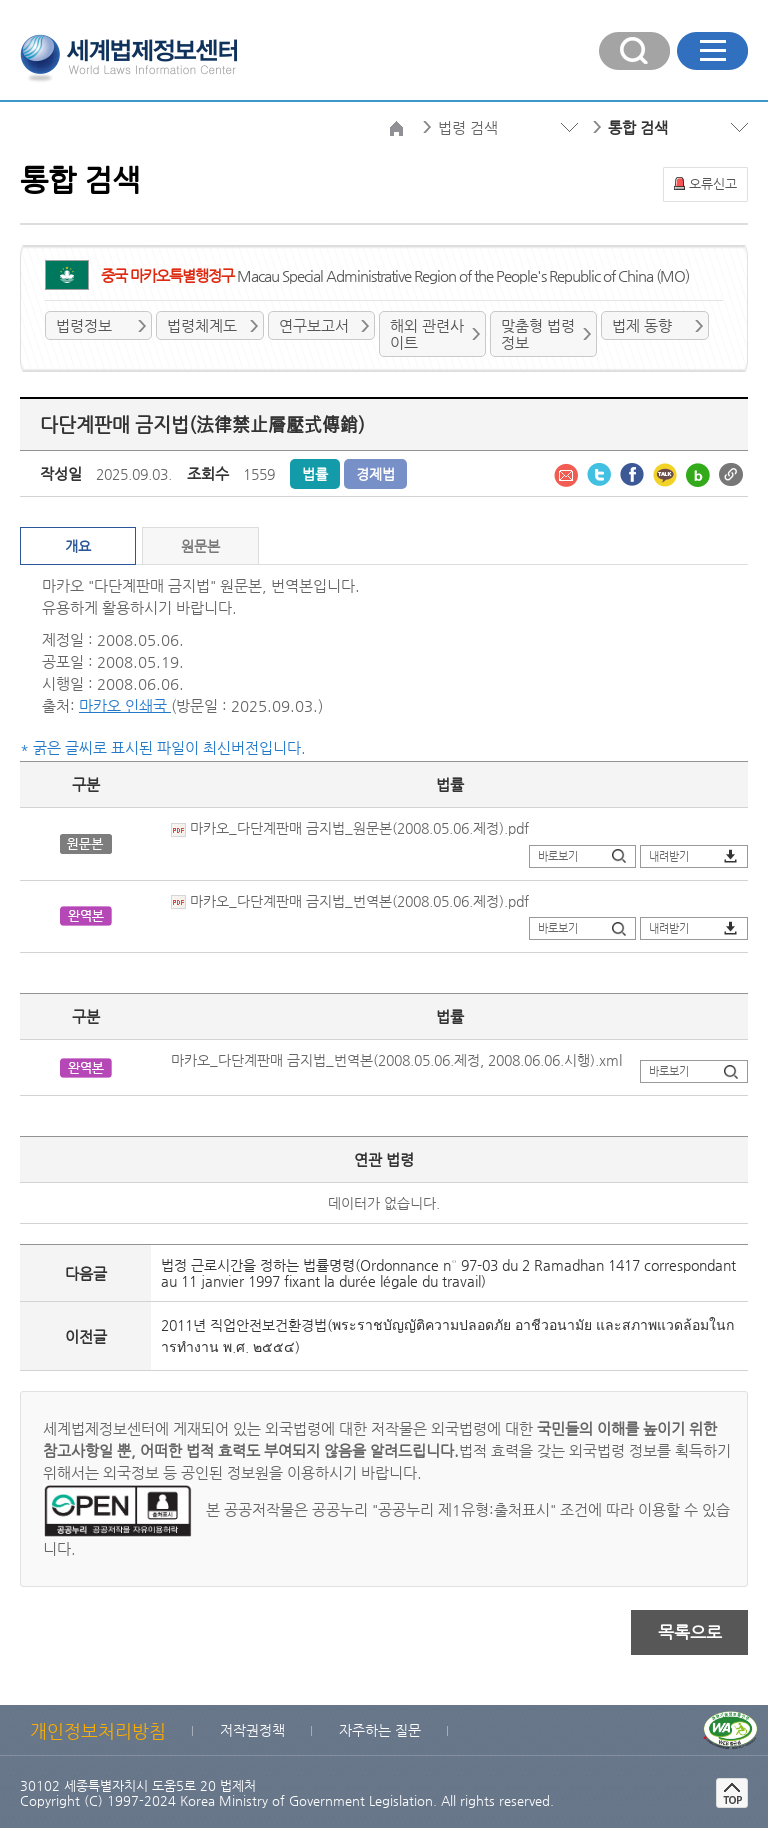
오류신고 (713, 183)
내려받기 (669, 856)
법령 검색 (468, 127)
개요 (78, 546)
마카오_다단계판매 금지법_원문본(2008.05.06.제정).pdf (350, 828)
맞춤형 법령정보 (538, 334)
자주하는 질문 (380, 1730)
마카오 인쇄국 (125, 705)
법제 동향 (642, 325)
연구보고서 (314, 325)
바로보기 (558, 856)
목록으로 (690, 1632)
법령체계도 (202, 325)
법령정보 (84, 325)
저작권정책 (252, 1730)
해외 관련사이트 (427, 334)
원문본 (200, 546)
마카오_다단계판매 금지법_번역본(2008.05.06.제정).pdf (350, 901)
